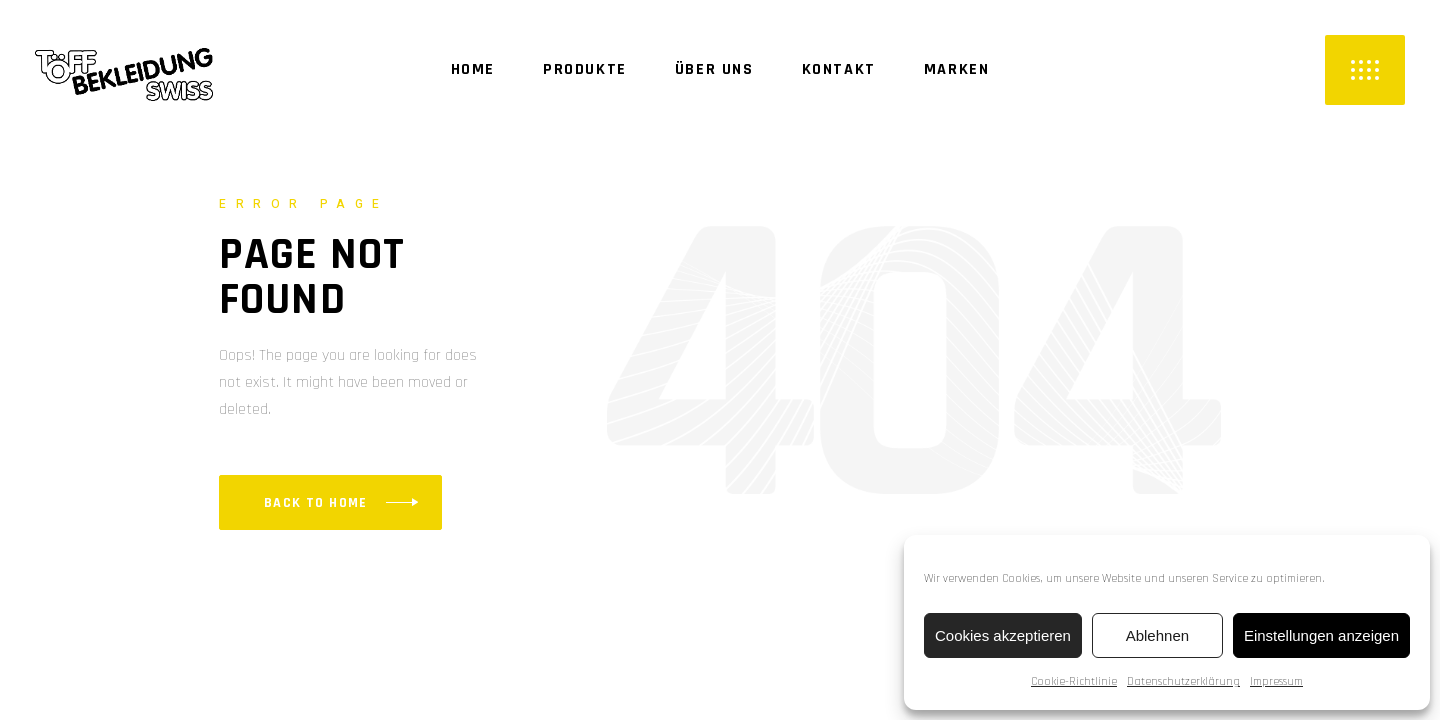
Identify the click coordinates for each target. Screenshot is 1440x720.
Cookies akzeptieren (1003, 635)
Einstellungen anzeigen (1321, 635)
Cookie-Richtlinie (1074, 681)
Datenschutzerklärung (1183, 681)
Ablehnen (1157, 635)
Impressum (1276, 681)
